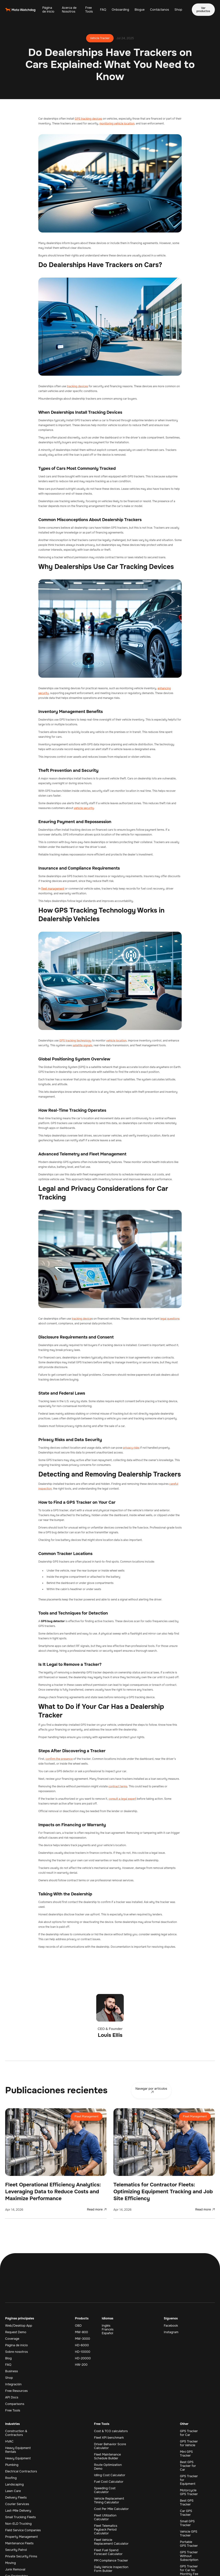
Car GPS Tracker (186, 2513)
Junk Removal (15, 2569)
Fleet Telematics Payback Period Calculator (105, 2529)
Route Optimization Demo (108, 2467)
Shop (178, 10)
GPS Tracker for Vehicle (189, 2443)
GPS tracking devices (88, 118)
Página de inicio (48, 9)
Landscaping (14, 2484)
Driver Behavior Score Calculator (110, 2446)
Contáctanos (159, 10)
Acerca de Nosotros (69, 9)
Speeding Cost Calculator (105, 2490)
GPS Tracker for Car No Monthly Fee (189, 2570)
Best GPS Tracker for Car (188, 2466)
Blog (8, 2358)
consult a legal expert (122, 1799)
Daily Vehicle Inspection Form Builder (111, 2569)
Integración (13, 2384)
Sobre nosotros (16, 2352)
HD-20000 (83, 2358)
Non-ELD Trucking (18, 2524)
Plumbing (11, 2465)
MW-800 (81, 2332)
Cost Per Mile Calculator (111, 2509)
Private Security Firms (21, 2556)
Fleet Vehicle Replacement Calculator (111, 2542)
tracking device (81, 1318)
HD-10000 (82, 2352)
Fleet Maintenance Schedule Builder (107, 2456)
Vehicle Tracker (100, 38)
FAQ (103, 10)
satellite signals (82, 1045)
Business (11, 2371)
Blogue (140, 10)
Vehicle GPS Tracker (188, 2533)
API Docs (11, 2397)
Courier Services (17, 2504)
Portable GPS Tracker (189, 2544)
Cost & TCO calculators (111, 2431)
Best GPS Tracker (187, 2502)
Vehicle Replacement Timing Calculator (109, 2500)
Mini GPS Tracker (186, 2453)
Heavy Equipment (18, 2458)
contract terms (117, 1786)
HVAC (9, 2441)
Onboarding (120, 10)
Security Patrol (16, 2550)
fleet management (52, 888)
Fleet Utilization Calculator (105, 2517)
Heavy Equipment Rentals (18, 2450)
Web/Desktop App (18, 2326)
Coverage (12, 2339)
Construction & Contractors (16, 2433)
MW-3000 (82, 2339)
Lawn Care (13, 2491)
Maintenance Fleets (19, 2543)
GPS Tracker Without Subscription (189, 2556)
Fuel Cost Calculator (108, 2482)
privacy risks (131, 1448)
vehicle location (116, 1040)
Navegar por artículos (151, 2090)
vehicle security (84, 808)
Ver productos (203, 9)
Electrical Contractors (21, 2471)
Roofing (11, 2478)
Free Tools (89, 9)
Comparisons (14, 2404)
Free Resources (16, 2391)
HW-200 (81, 2365)
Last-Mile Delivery (18, 2510)
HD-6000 (82, 2345)
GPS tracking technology (75, 1040)
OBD (78, 2326)
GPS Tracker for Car (189, 2433)
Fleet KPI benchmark (109, 2438)
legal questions (170, 1318)
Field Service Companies (23, 2530)
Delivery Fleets (16, 2497)
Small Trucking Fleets (20, 2517)
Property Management (21, 2537)
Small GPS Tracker (187, 2523)
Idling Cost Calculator (109, 2475)
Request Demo (15, 2332)
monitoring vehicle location (117, 123)
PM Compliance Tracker (111, 2560)
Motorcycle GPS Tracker (189, 2492)
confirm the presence (59, 1759)
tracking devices (77, 386)
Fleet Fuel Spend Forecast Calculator (108, 2552)
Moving (10, 2563)
